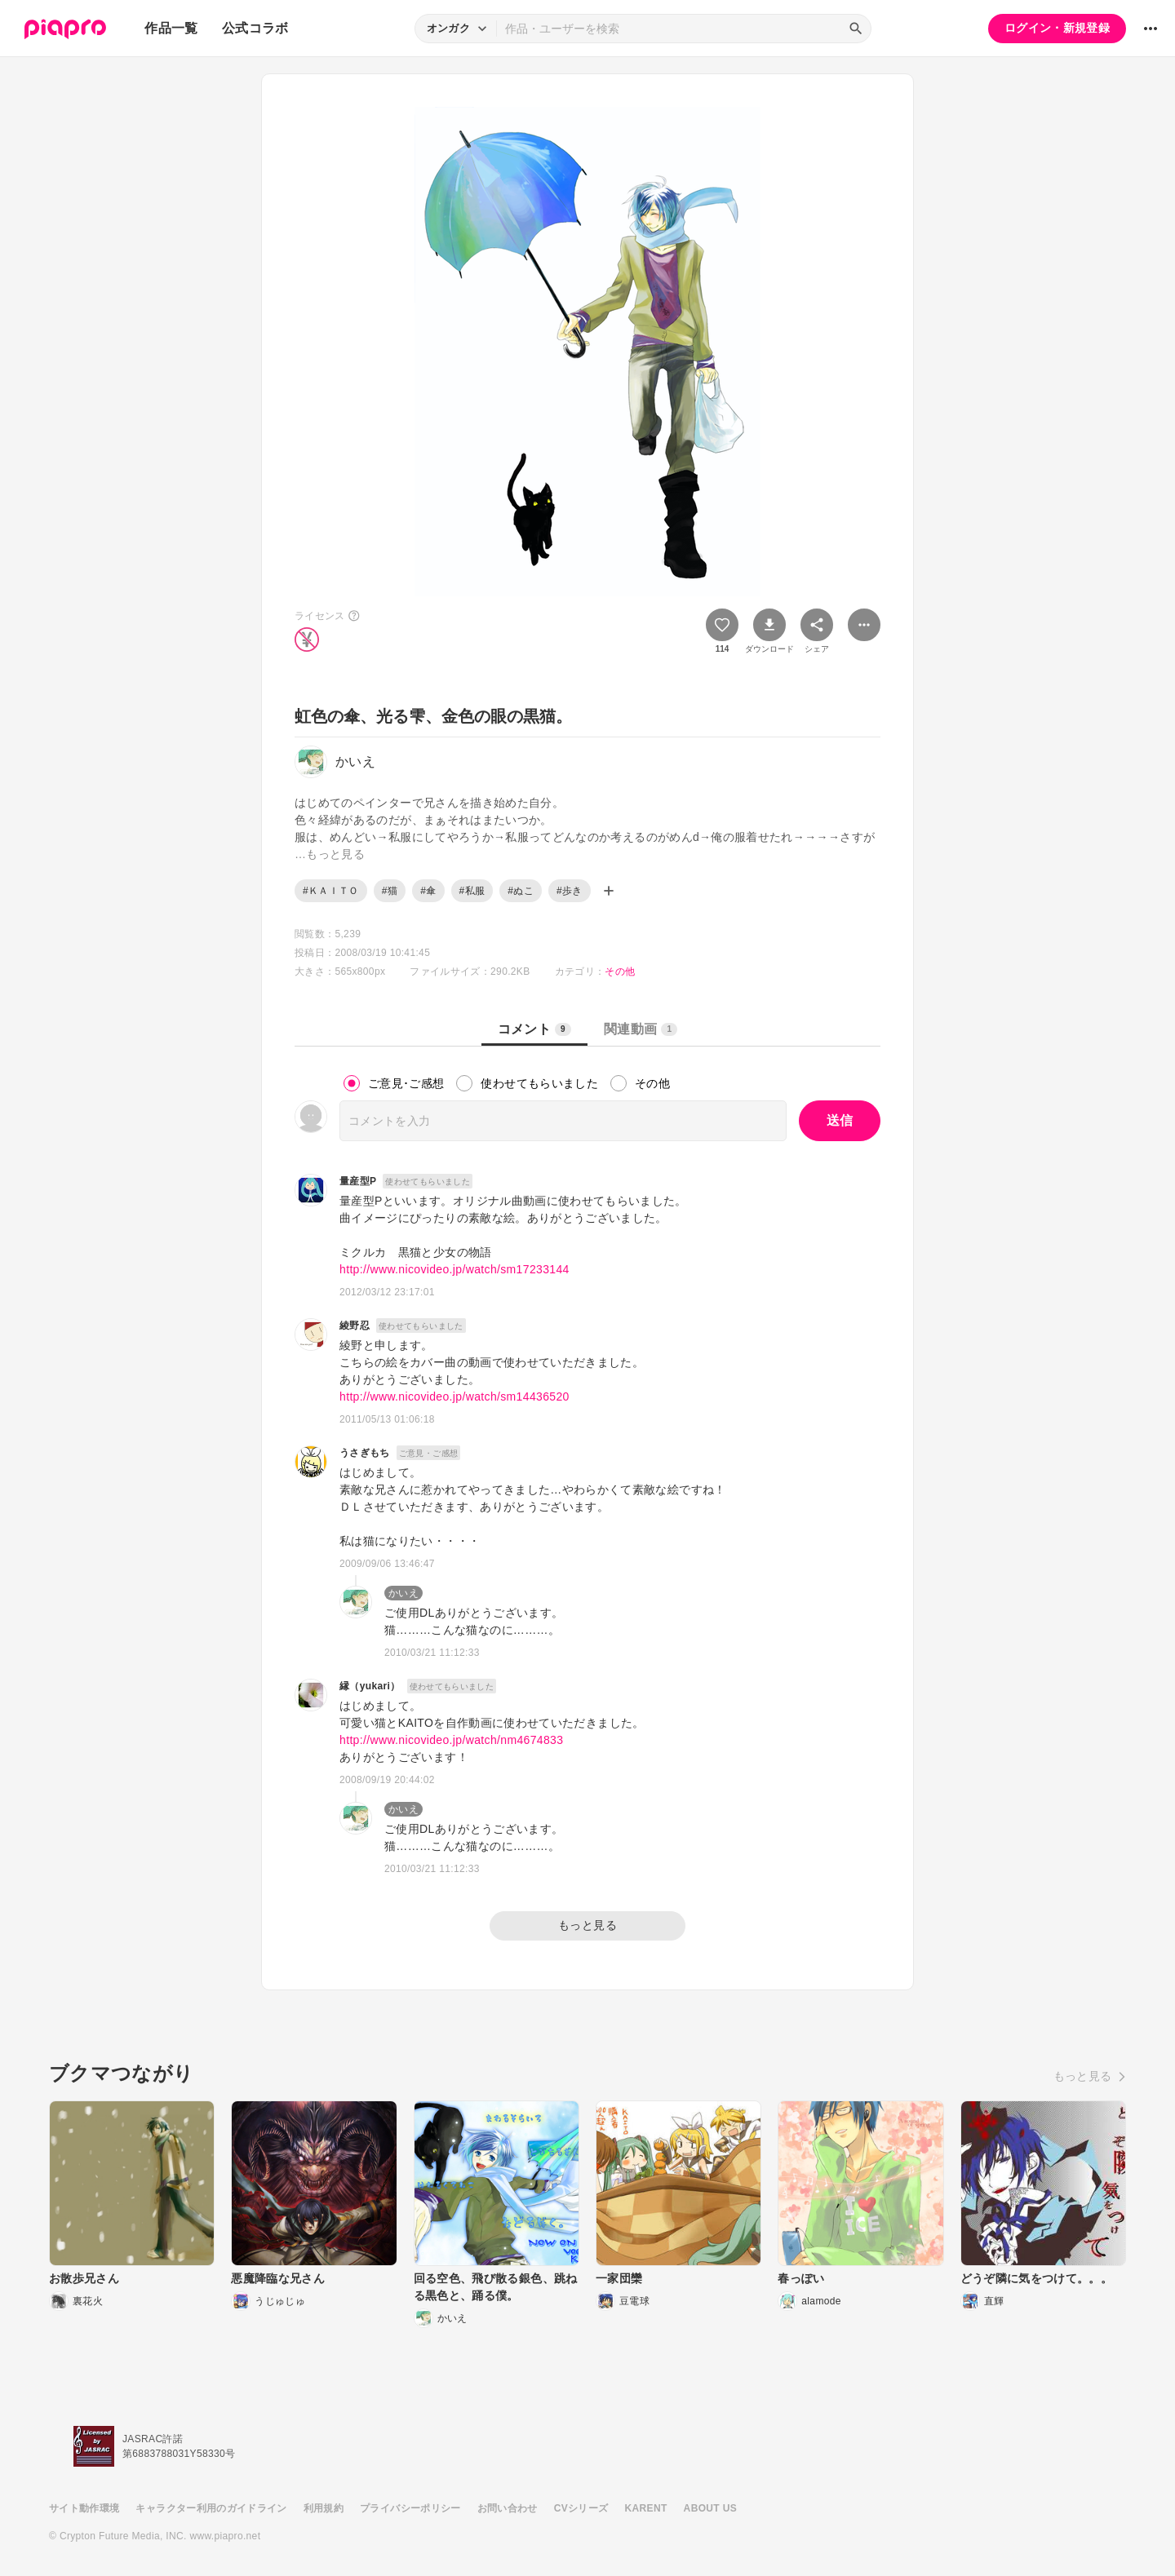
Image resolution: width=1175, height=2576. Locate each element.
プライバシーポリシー (410, 2508)
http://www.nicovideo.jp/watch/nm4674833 (451, 1739)
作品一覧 (170, 28)
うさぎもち (364, 1452)
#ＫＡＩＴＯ (331, 890)
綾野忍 (354, 1325)
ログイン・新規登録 (1057, 27)
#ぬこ (521, 890)
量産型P (357, 1181)
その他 (620, 971)
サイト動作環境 (84, 2508)
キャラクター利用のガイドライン (210, 2508)
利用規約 (324, 2508)
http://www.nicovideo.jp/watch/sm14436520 (454, 1396)
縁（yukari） (370, 1686)
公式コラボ (255, 28)
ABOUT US (710, 2508)
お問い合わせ (507, 2508)
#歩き (569, 890)
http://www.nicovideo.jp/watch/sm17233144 (454, 1269)
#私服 (472, 890)
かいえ (403, 1593)
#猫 (389, 890)
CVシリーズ (581, 2508)
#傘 (428, 890)
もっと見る (587, 1925)
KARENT (646, 2508)
